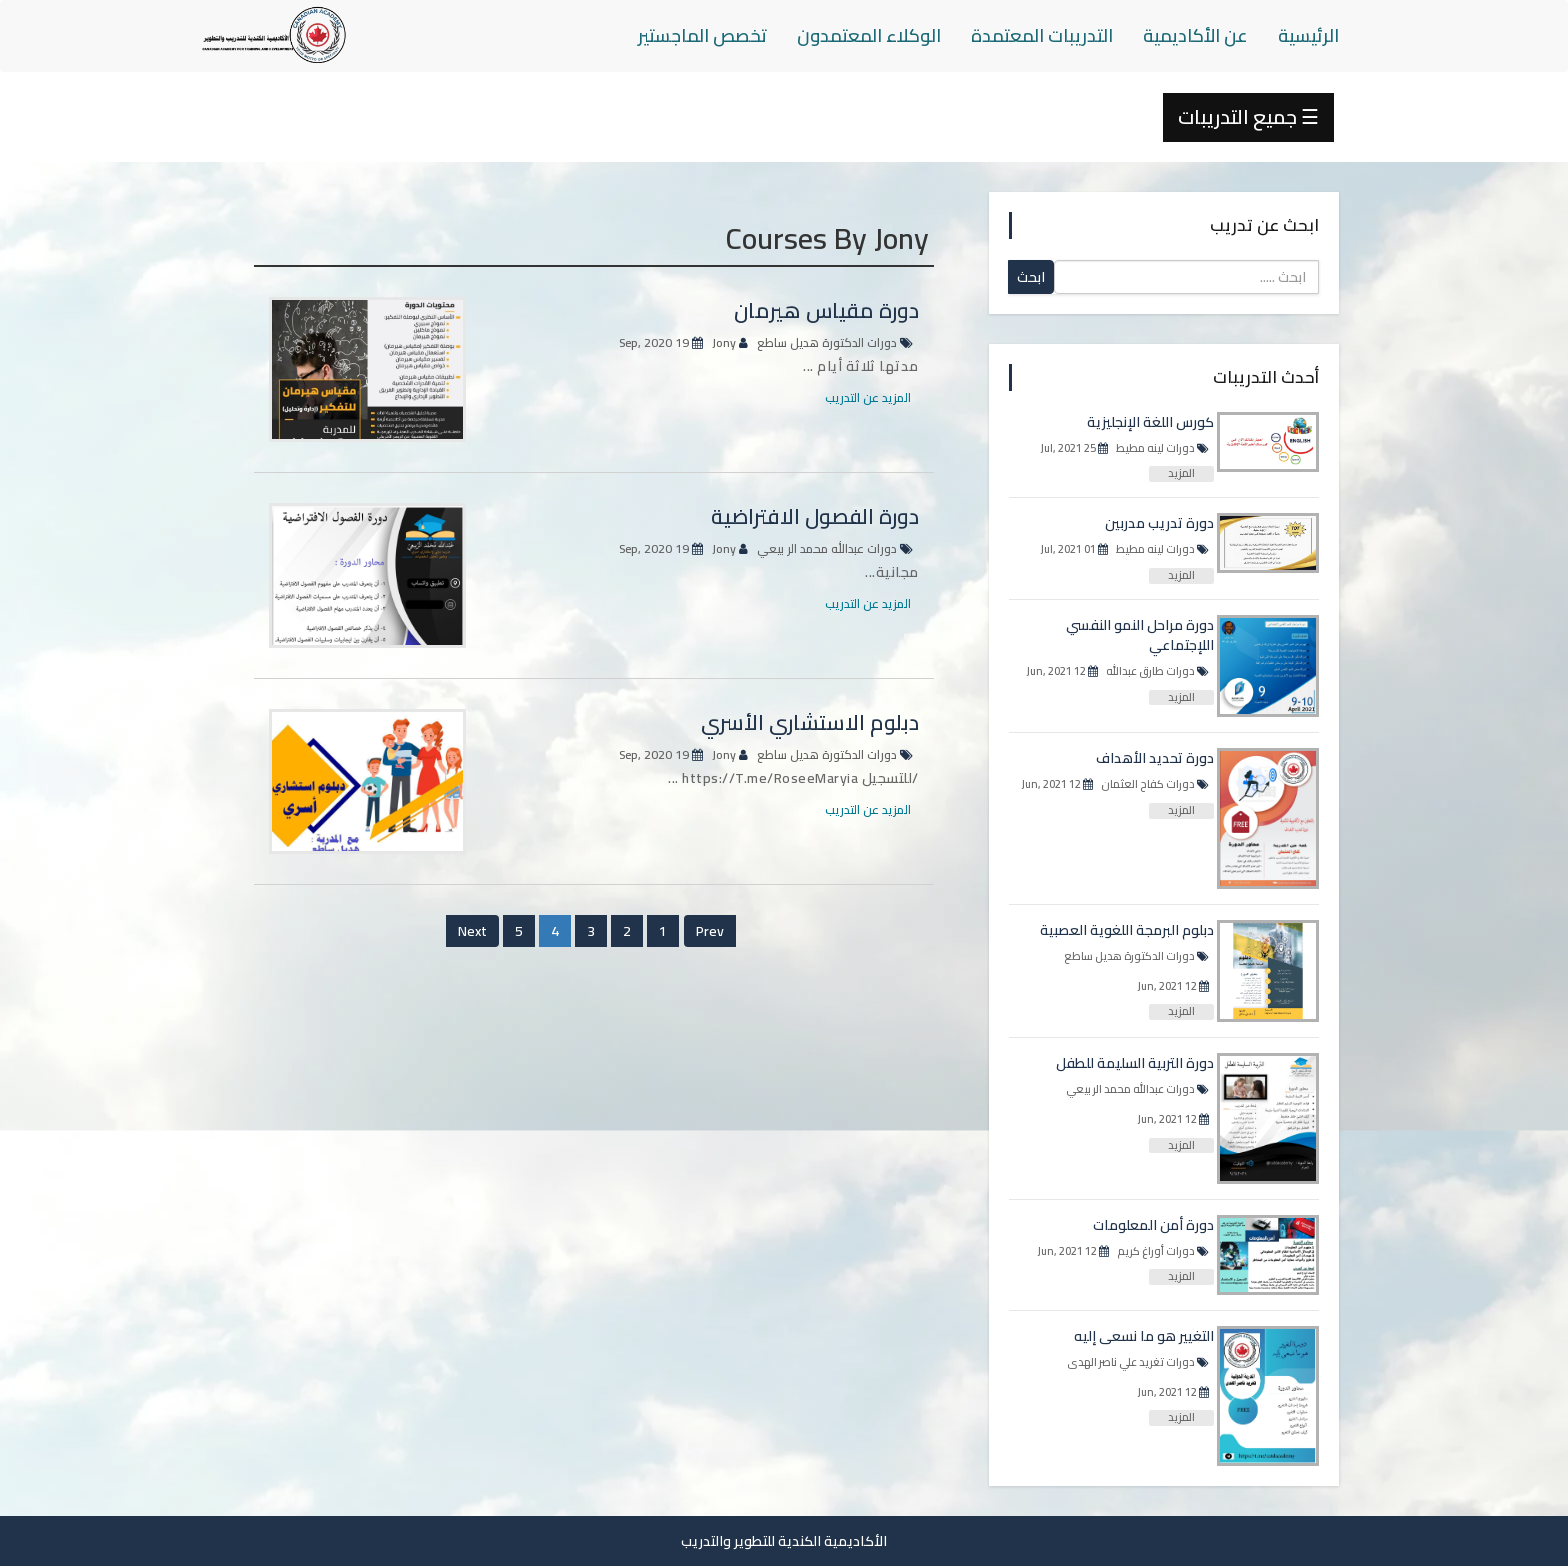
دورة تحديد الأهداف (1155, 758)
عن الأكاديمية (1195, 35)
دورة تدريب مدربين (1159, 523)
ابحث (1031, 277)
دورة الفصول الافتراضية (815, 516)
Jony (724, 342)
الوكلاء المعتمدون (869, 35)
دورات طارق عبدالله (1150, 671)
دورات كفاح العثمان (1148, 784)
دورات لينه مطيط (1155, 448)
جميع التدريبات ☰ (1248, 116)
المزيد (1181, 474)
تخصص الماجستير (702, 35)
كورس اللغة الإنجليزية (1150, 422)
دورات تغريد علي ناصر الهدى (1131, 1362)
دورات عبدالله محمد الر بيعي (827, 548)
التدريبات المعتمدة (1042, 35)
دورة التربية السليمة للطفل (1135, 1063)
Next (472, 931)
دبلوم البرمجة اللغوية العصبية (1127, 930)
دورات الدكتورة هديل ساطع (827, 342)
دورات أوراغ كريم (1156, 1251)
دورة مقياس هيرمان (826, 310)
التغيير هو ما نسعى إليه (1144, 1336)
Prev (710, 931)
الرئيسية (1308, 35)
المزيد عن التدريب (868, 397)
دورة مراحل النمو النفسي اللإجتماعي (1140, 635)
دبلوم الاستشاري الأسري (810, 722)
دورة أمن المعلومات (1153, 1225)
